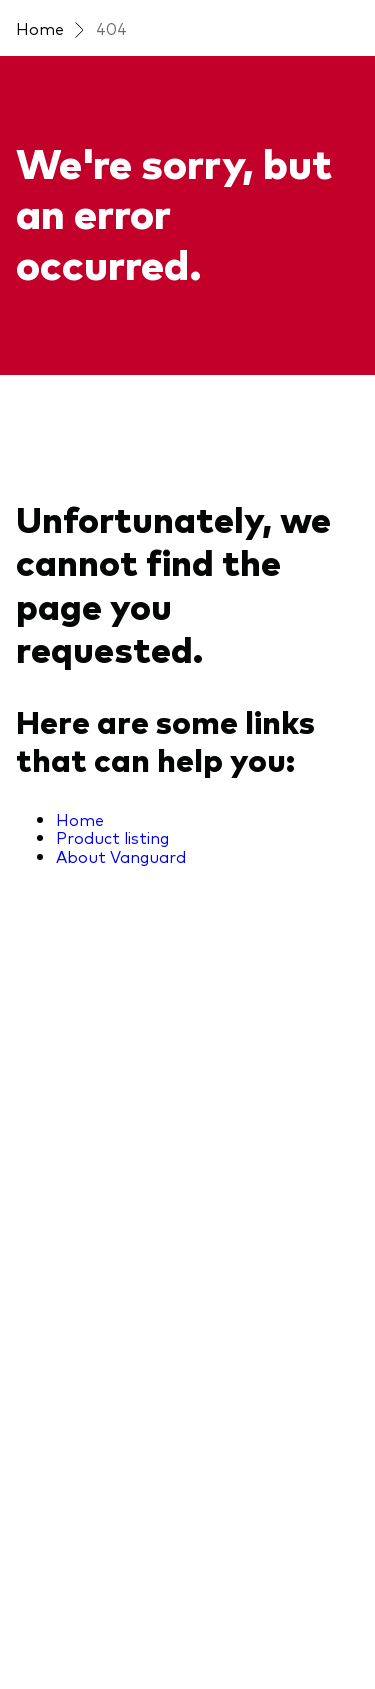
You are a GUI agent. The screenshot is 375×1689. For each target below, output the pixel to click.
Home (40, 28)
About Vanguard (121, 856)
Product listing (112, 837)
